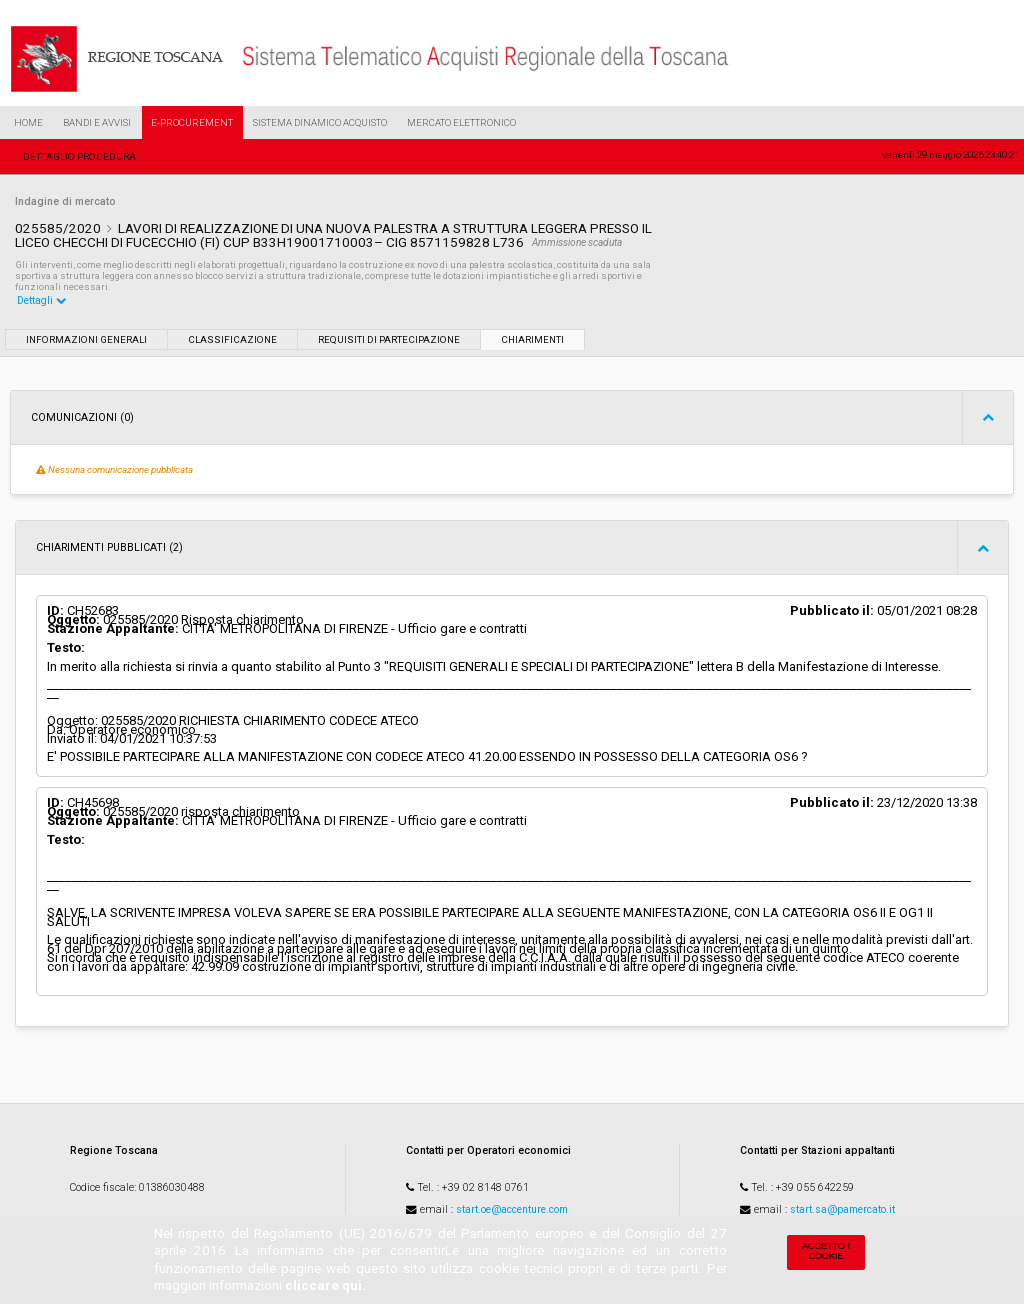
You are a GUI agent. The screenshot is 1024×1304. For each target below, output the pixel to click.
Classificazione (232, 339)
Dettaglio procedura (79, 156)
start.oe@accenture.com (512, 1209)
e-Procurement (192, 122)
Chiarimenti (532, 339)
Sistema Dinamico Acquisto (320, 122)
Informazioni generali (86, 339)
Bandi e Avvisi (97, 122)
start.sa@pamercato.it (842, 1209)
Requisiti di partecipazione (389, 339)
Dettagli (42, 300)
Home (28, 122)
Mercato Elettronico (461, 122)
